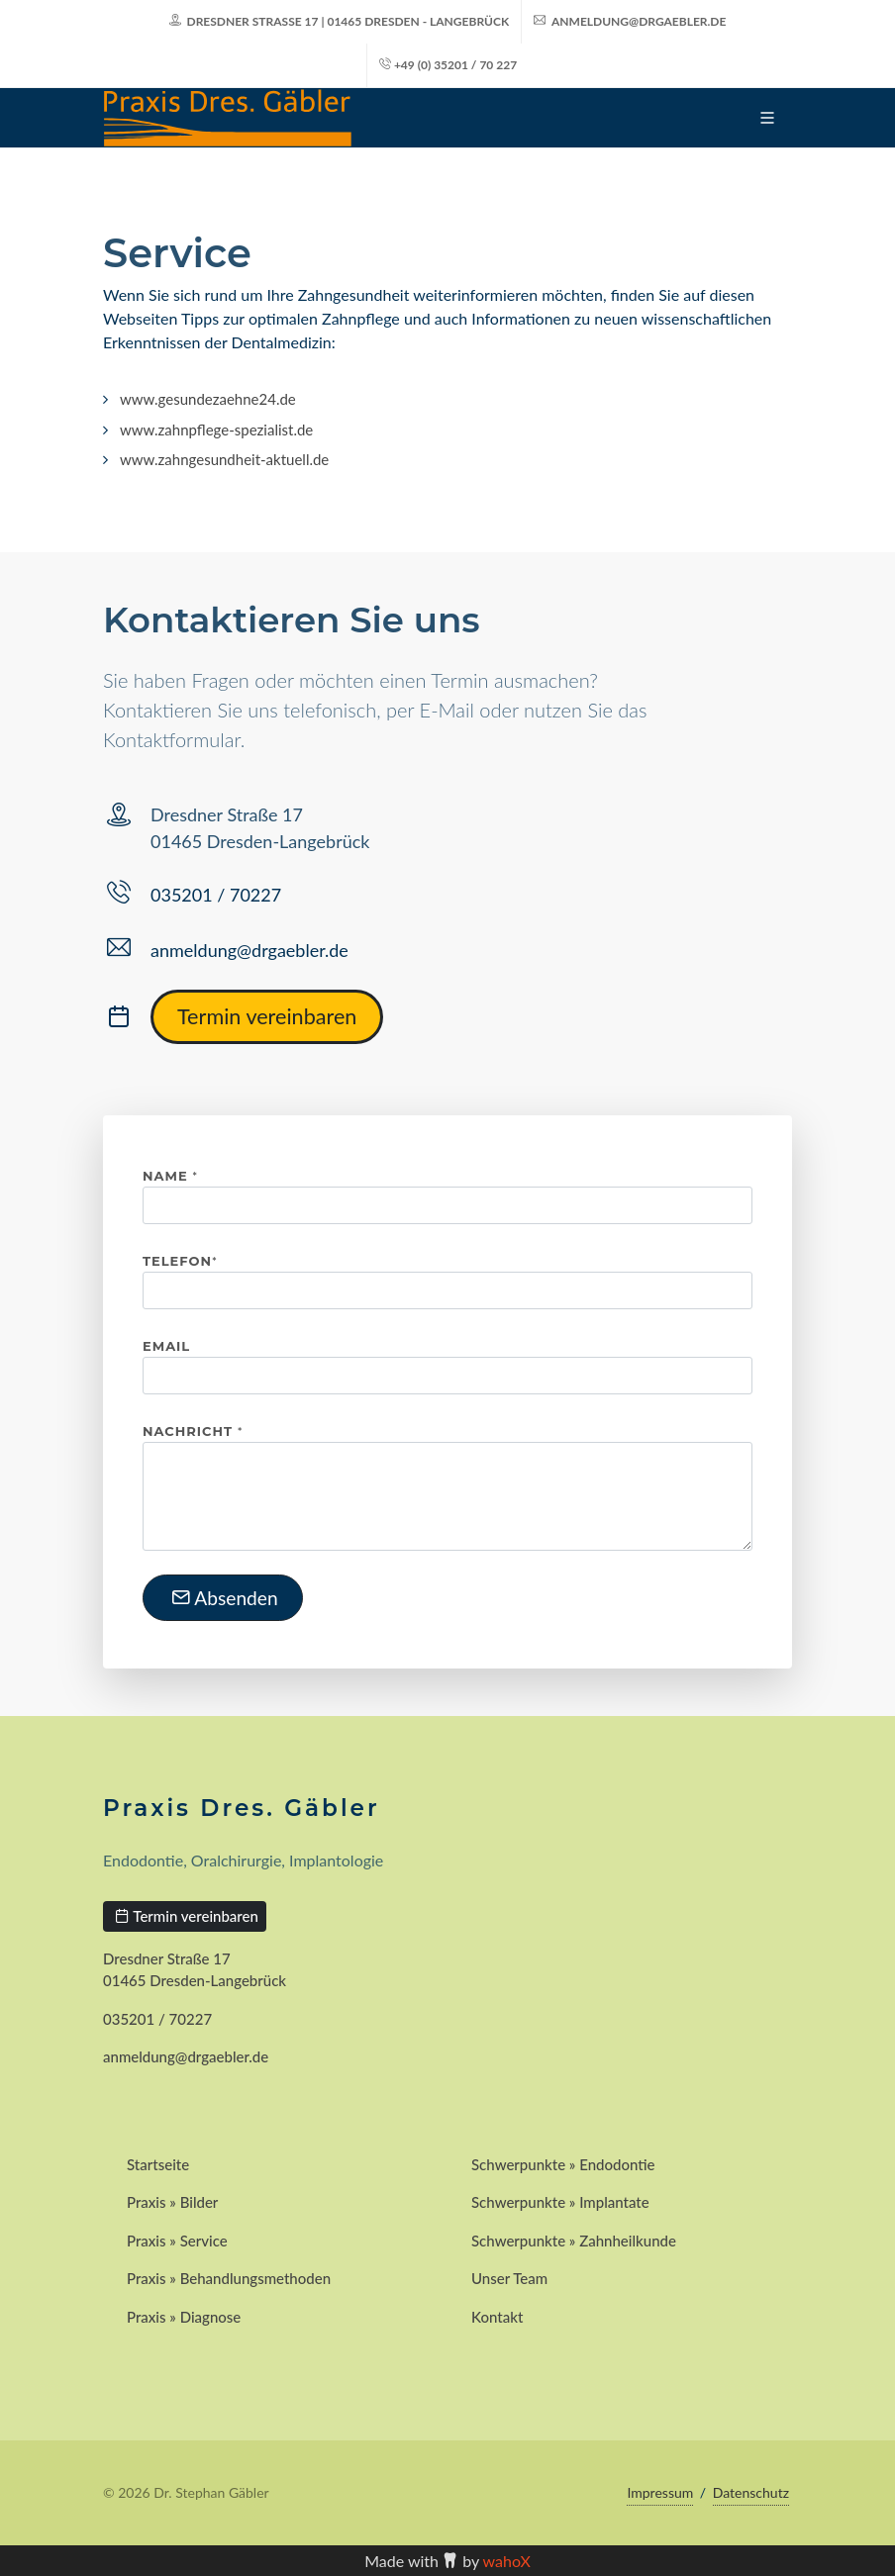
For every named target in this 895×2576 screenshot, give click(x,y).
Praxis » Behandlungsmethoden (229, 2278)
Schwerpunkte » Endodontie (563, 2164)
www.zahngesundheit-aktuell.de (224, 459)
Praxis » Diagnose (184, 2317)
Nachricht (193, 1431)
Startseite (158, 2164)
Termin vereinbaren (266, 1016)
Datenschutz (751, 2492)
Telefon (180, 1261)
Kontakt (497, 2317)
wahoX (507, 2560)
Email (166, 1346)
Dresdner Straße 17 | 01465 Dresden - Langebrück (339, 21)
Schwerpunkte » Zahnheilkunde (573, 2240)
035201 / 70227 (215, 895)
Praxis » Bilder (172, 2202)
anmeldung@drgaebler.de (630, 21)
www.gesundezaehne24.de (208, 399)
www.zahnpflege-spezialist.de (216, 429)
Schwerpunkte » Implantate (560, 2202)
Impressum (660, 2492)
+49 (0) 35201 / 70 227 (448, 64)
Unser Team (509, 2278)
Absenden (224, 1597)
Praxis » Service (177, 2240)
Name (170, 1176)
